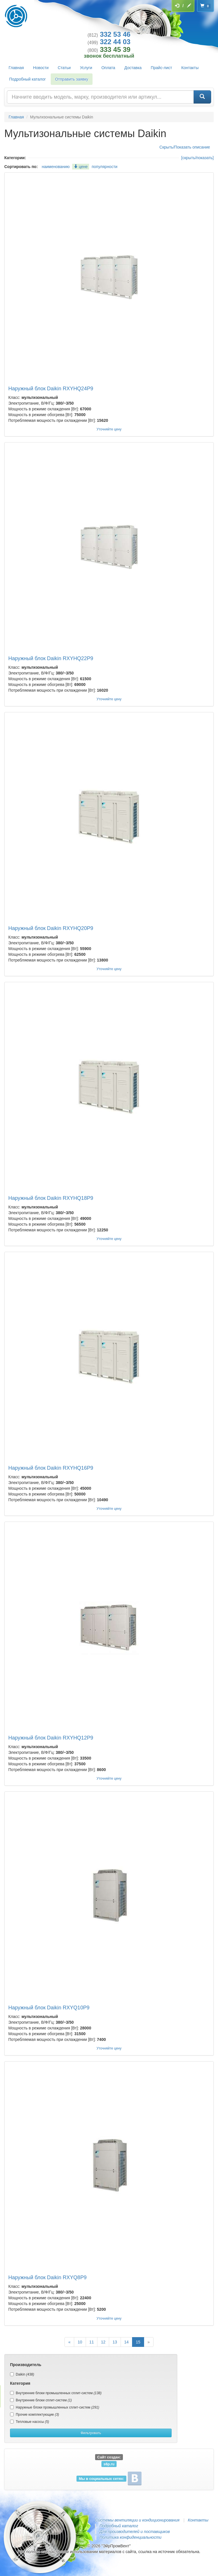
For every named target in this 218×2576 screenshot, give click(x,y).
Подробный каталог (27, 79)
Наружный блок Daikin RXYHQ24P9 (50, 388)
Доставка (133, 67)
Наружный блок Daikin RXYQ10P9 (48, 2008)
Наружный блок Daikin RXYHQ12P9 (50, 1738)
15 (138, 2342)
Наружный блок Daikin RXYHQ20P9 (50, 928)
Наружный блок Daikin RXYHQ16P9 (50, 1468)
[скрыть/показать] (197, 157)
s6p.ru (108, 2464)
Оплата (108, 67)
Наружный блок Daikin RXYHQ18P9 (50, 1198)
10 (80, 2342)
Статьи (64, 67)
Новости (40, 67)
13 (115, 2342)
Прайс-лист (161, 67)
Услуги (86, 67)
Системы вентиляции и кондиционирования (137, 2520)
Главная (16, 67)
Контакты (190, 67)
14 (126, 2342)
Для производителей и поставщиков (134, 2531)
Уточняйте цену (109, 429)
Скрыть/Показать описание (185, 147)
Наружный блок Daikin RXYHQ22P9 (50, 658)
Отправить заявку (71, 79)
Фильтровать (90, 2433)
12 (103, 2342)
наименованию (56, 166)
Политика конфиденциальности (130, 2537)
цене (81, 166)
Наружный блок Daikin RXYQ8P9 (47, 2277)
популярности (104, 166)
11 (91, 2342)
